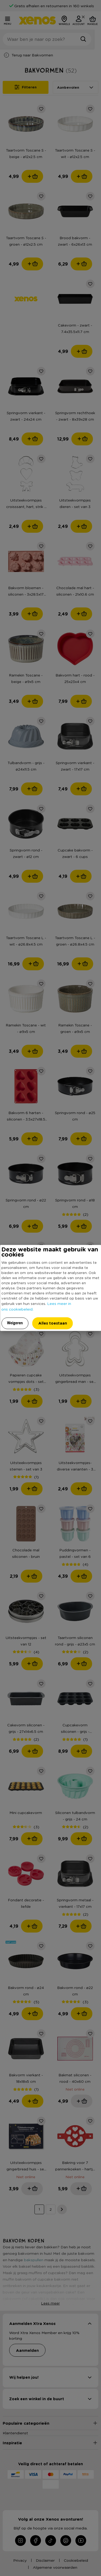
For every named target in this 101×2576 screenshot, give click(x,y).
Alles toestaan (52, 1323)
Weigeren (15, 1323)
